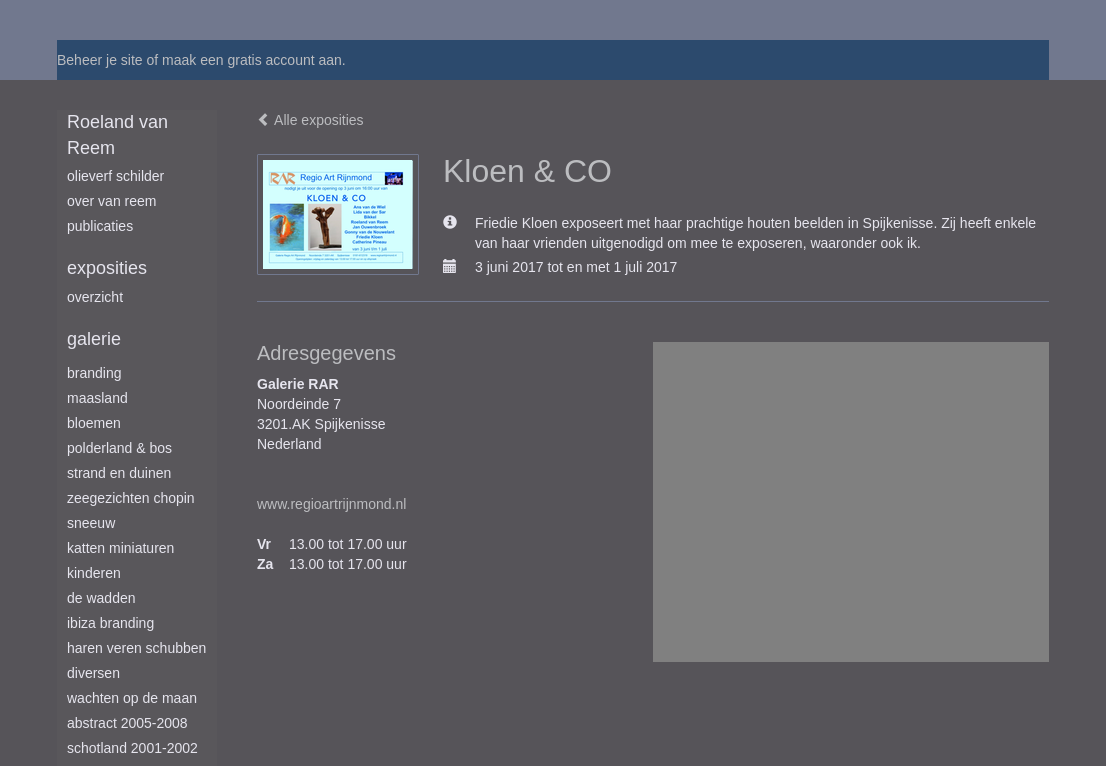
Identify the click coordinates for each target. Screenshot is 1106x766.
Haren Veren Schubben (136, 648)
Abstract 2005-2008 (127, 723)
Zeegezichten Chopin (131, 498)
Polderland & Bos (119, 448)
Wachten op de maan (132, 698)
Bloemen (94, 423)
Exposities (107, 268)
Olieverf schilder (115, 176)
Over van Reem (111, 201)
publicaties (100, 226)
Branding (94, 373)
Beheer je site (100, 60)
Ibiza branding (110, 623)
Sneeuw (91, 523)
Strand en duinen (119, 473)
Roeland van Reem (117, 135)
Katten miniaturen (120, 548)
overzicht (95, 297)
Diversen (93, 673)
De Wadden (101, 598)
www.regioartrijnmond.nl (331, 504)
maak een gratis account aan (252, 60)
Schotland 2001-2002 (132, 748)
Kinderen (94, 573)
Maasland (97, 398)
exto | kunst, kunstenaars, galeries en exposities (113, 20)
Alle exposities (310, 120)
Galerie (94, 339)
